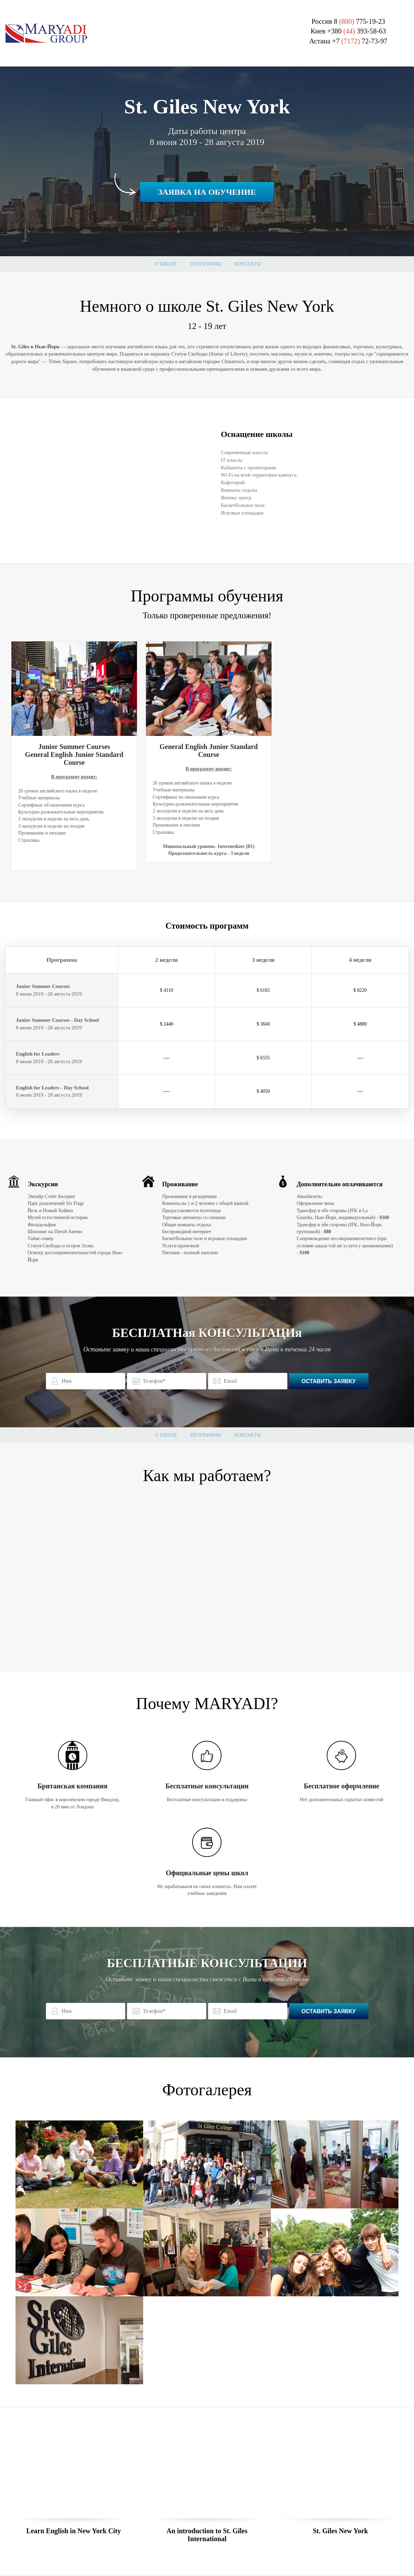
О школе (166, 264)
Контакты (247, 264)
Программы (205, 264)
